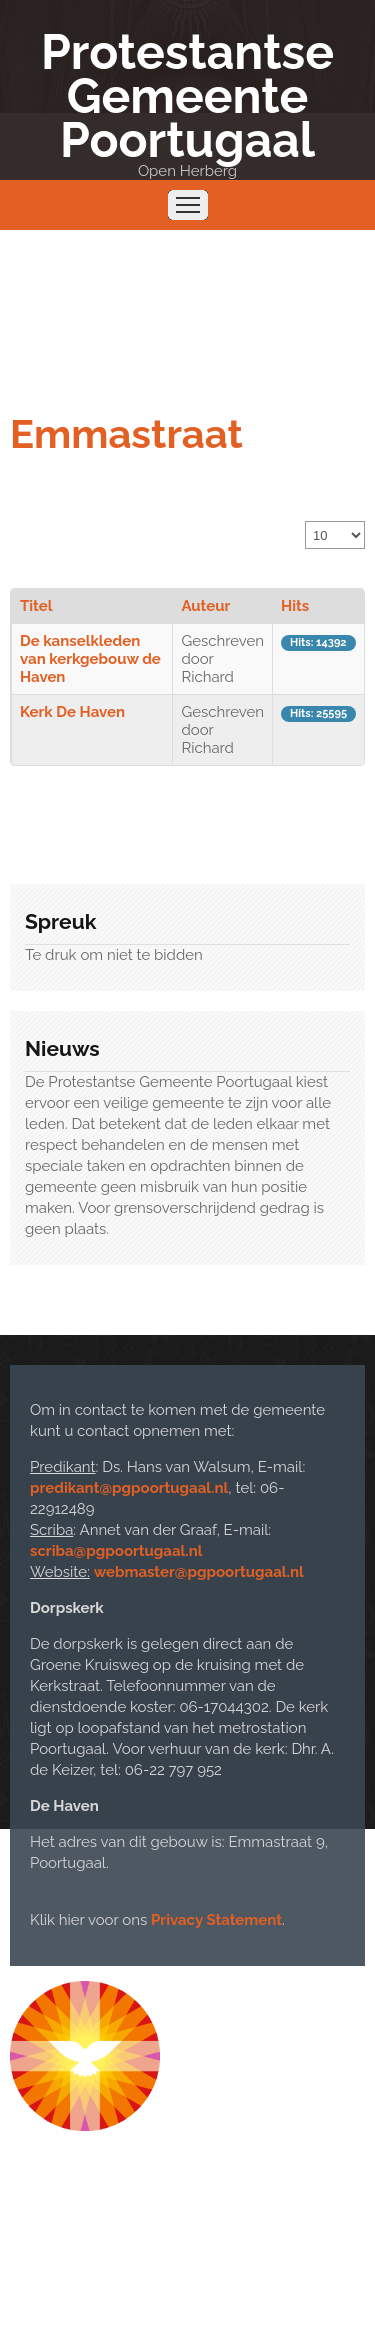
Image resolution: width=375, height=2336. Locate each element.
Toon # (305, 521)
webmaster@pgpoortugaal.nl (199, 1572)
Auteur (205, 606)
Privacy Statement (216, 1920)
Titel (36, 606)
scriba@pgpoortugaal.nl (116, 1551)
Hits (295, 606)
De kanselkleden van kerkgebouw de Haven (90, 659)
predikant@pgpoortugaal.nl (129, 1488)
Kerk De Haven (72, 712)
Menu (188, 205)
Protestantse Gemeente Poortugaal (187, 96)
